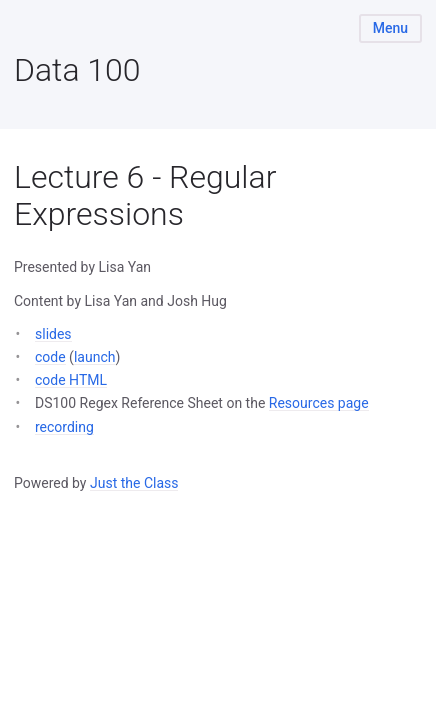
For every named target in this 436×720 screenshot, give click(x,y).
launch (95, 357)
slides (53, 334)
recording (64, 427)
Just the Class (134, 483)
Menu (390, 28)
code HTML (71, 380)
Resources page (319, 403)
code (50, 357)
